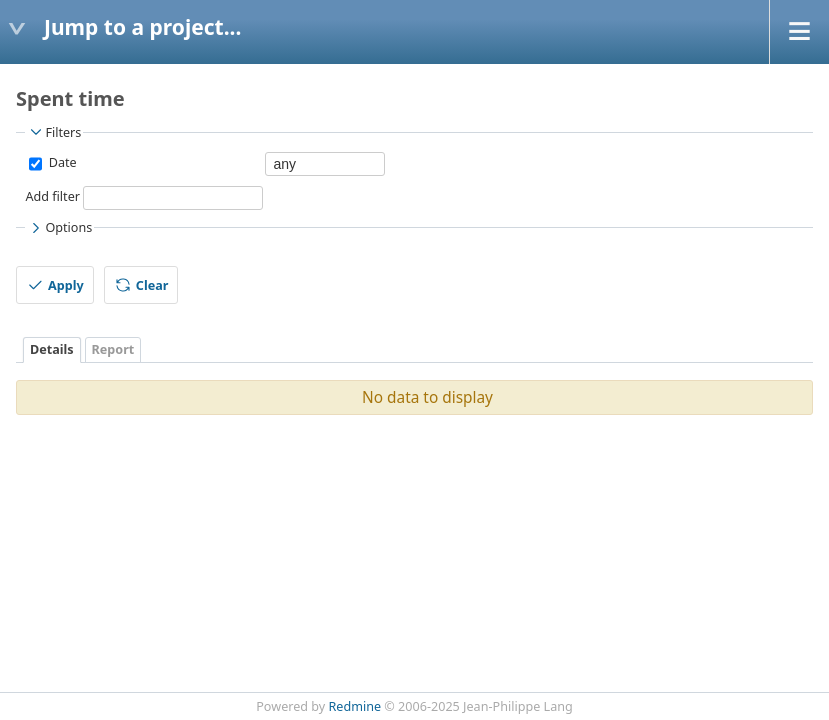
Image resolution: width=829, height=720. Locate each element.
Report (113, 349)
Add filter (52, 196)
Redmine (355, 706)
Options (59, 228)
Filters (54, 132)
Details (52, 349)
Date (60, 162)
